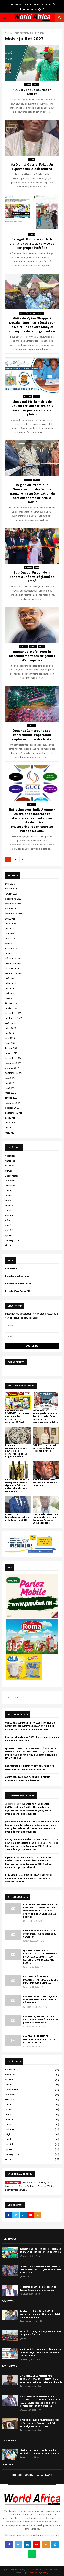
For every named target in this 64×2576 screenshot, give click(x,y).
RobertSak (11, 1875)
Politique (27, 4)
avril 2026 (10, 883)
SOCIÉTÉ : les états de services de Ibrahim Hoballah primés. (45, 1447)
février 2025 (11, 948)
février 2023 (11, 1047)
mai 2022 (9, 1087)
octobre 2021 (12, 1107)
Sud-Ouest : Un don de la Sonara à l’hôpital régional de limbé (32, 576)
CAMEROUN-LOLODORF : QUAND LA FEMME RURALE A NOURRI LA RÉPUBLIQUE (27, 1779)
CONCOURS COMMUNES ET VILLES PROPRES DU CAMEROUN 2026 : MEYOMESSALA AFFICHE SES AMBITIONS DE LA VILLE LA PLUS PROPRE (30, 1726)
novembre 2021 (13, 1102)
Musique (9, 1205)
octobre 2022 (12, 1067)
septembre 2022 (13, 1072)
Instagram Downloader (18, 1839)
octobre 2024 (12, 968)
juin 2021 (9, 1127)
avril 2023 (10, 1038)
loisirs (36, 396)
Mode (8, 1200)
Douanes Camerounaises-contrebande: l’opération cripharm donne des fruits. (32, 734)
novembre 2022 (13, 1062)
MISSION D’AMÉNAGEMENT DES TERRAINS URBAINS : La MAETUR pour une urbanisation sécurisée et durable (41, 2379)
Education (28, 396)
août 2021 (10, 1117)
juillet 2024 (10, 983)
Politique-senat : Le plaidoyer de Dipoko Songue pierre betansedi (38, 2288)
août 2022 (10, 1077)
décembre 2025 (13, 898)
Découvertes (11, 1175)
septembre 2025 (13, 913)
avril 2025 (10, 938)
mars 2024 (10, 998)
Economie (27, 480)
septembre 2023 (13, 1018)
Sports (40, 313)
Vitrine (35, 85)
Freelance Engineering (38, 2572)
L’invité (8, 1190)
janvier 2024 (11, 1008)
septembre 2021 (13, 1112)
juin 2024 (9, 988)
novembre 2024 (13, 963)
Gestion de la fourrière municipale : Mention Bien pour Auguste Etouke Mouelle (45, 1518)
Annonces (38, 4)
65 (37, 2338)
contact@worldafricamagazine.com (41, 2534)
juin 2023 (9, 1033)
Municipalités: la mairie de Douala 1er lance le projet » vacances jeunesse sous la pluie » (32, 408)
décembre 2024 (13, 958)
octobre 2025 (12, 908)
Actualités (50, 4)
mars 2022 (10, 1092)
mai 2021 (9, 1132)
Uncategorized (12, 1240)
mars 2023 (10, 1043)
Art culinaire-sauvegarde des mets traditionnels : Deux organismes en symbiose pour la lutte (45, 1416)
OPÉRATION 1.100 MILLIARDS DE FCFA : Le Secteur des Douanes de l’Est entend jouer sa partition (40, 2423)
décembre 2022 (13, 1058)
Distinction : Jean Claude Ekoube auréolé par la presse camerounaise (39, 2452)
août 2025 (10, 918)
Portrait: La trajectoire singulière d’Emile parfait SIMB (17, 1517)
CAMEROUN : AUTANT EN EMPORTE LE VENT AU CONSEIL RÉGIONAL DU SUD (39, 2039)
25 (37, 2294)
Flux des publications (17, 1276)
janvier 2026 (11, 893)
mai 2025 (9, 933)
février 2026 (11, 888)
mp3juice (10, 1857)
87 (36, 2457)
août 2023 (10, 1023)
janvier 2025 (11, 953)
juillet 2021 (10, 1122)
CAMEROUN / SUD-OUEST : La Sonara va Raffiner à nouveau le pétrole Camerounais (40, 2019)
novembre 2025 (13, 903)
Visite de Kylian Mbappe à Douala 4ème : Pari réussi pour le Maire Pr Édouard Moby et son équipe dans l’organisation (32, 324)
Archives (32, 234)
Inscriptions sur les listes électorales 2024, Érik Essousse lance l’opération (40, 2250)
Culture (28, 85)
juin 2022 (9, 1082)
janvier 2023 (11, 1053)
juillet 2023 (10, 1028)
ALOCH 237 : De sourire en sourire (32, 91)
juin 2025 (9, 928)
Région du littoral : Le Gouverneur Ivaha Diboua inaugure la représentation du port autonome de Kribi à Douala (32, 493)
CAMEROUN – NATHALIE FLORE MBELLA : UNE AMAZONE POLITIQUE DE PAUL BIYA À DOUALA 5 (40, 2269)
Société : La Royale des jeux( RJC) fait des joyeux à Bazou (40, 2333)
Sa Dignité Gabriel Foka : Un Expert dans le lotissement (32, 166)
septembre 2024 (13, 973)
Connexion (11, 1268)
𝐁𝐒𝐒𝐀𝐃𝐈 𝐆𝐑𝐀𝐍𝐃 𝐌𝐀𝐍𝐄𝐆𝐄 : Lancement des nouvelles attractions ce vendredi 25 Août (17, 1416)
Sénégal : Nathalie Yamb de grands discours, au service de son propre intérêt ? (32, 243)
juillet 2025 (10, 923)
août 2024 (10, 978)
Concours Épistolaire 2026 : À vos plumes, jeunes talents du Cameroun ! (39, 1933)
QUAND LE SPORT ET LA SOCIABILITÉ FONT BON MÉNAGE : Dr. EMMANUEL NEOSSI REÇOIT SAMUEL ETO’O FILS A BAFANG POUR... (40, 1956)
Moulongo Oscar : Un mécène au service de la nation (45, 1482)
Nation (8, 1210)
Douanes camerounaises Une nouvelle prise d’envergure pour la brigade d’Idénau (16, 1450)
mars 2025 (10, 943)
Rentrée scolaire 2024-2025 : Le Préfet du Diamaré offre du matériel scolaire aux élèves (40, 2314)
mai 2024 (9, 993)
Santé (36, 567)
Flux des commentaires (18, 1283)
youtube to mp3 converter (20, 1821)
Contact (7, 2464)
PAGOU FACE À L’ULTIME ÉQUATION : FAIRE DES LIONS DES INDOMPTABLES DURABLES (29, 1767)
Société (31, 159)
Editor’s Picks (15, 4)
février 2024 (11, 1003)
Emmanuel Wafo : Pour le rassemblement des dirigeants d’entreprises (32, 655)
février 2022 (11, 1097)
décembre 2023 (13, 1013)
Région (8, 1220)
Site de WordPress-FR (17, 1291)
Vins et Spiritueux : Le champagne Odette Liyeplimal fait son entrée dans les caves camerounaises (17, 1485)
